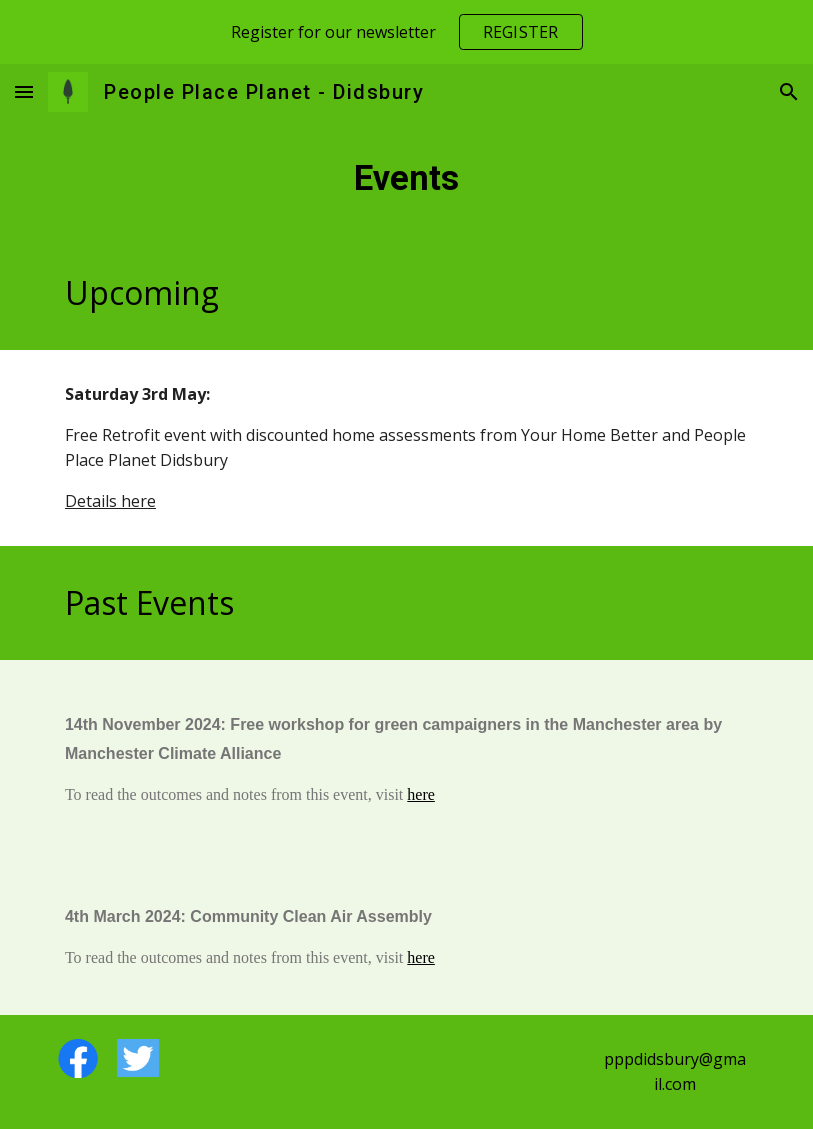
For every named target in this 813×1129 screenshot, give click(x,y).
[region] (406, 32)
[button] (24, 91)
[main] (406, 178)
